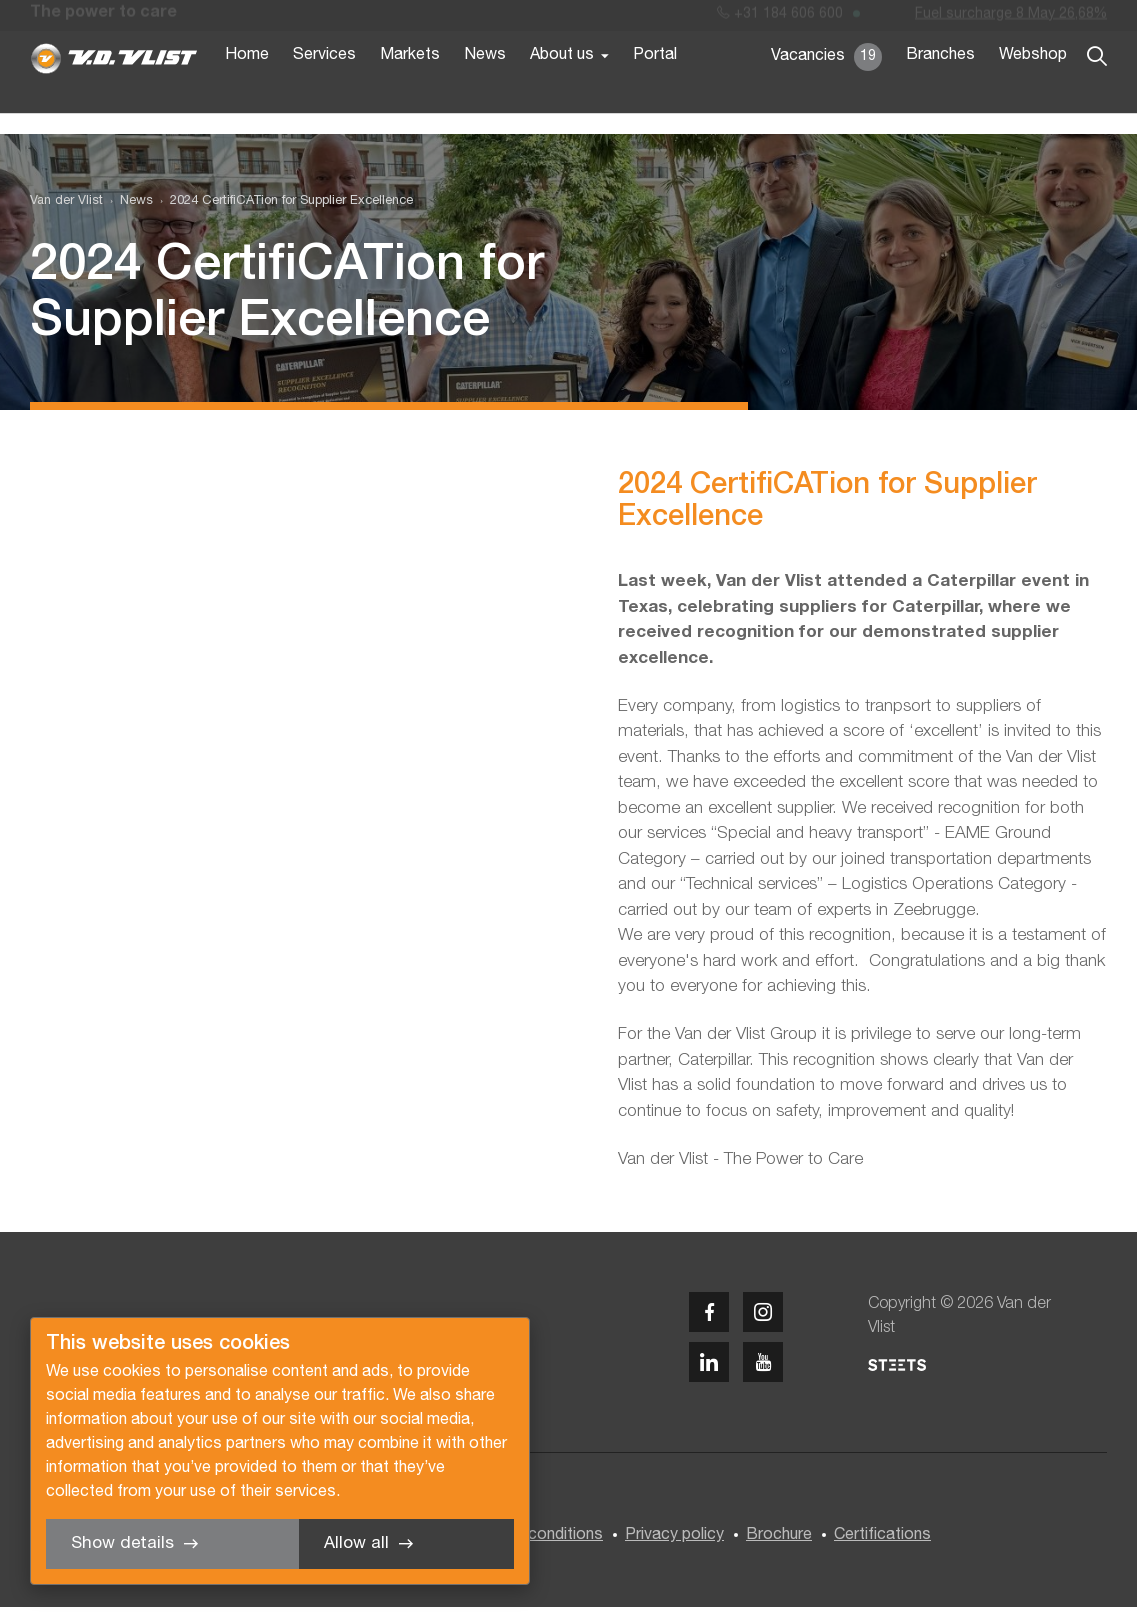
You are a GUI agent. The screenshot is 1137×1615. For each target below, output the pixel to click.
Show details (122, 1543)
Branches (940, 88)
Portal (655, 88)
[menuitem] (128, 208)
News (485, 88)
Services (324, 88)
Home (247, 88)
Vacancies (826, 90)
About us (562, 88)
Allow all (356, 1543)
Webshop (1033, 88)
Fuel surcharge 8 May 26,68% (1011, 18)
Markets (410, 88)
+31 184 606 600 (780, 18)
